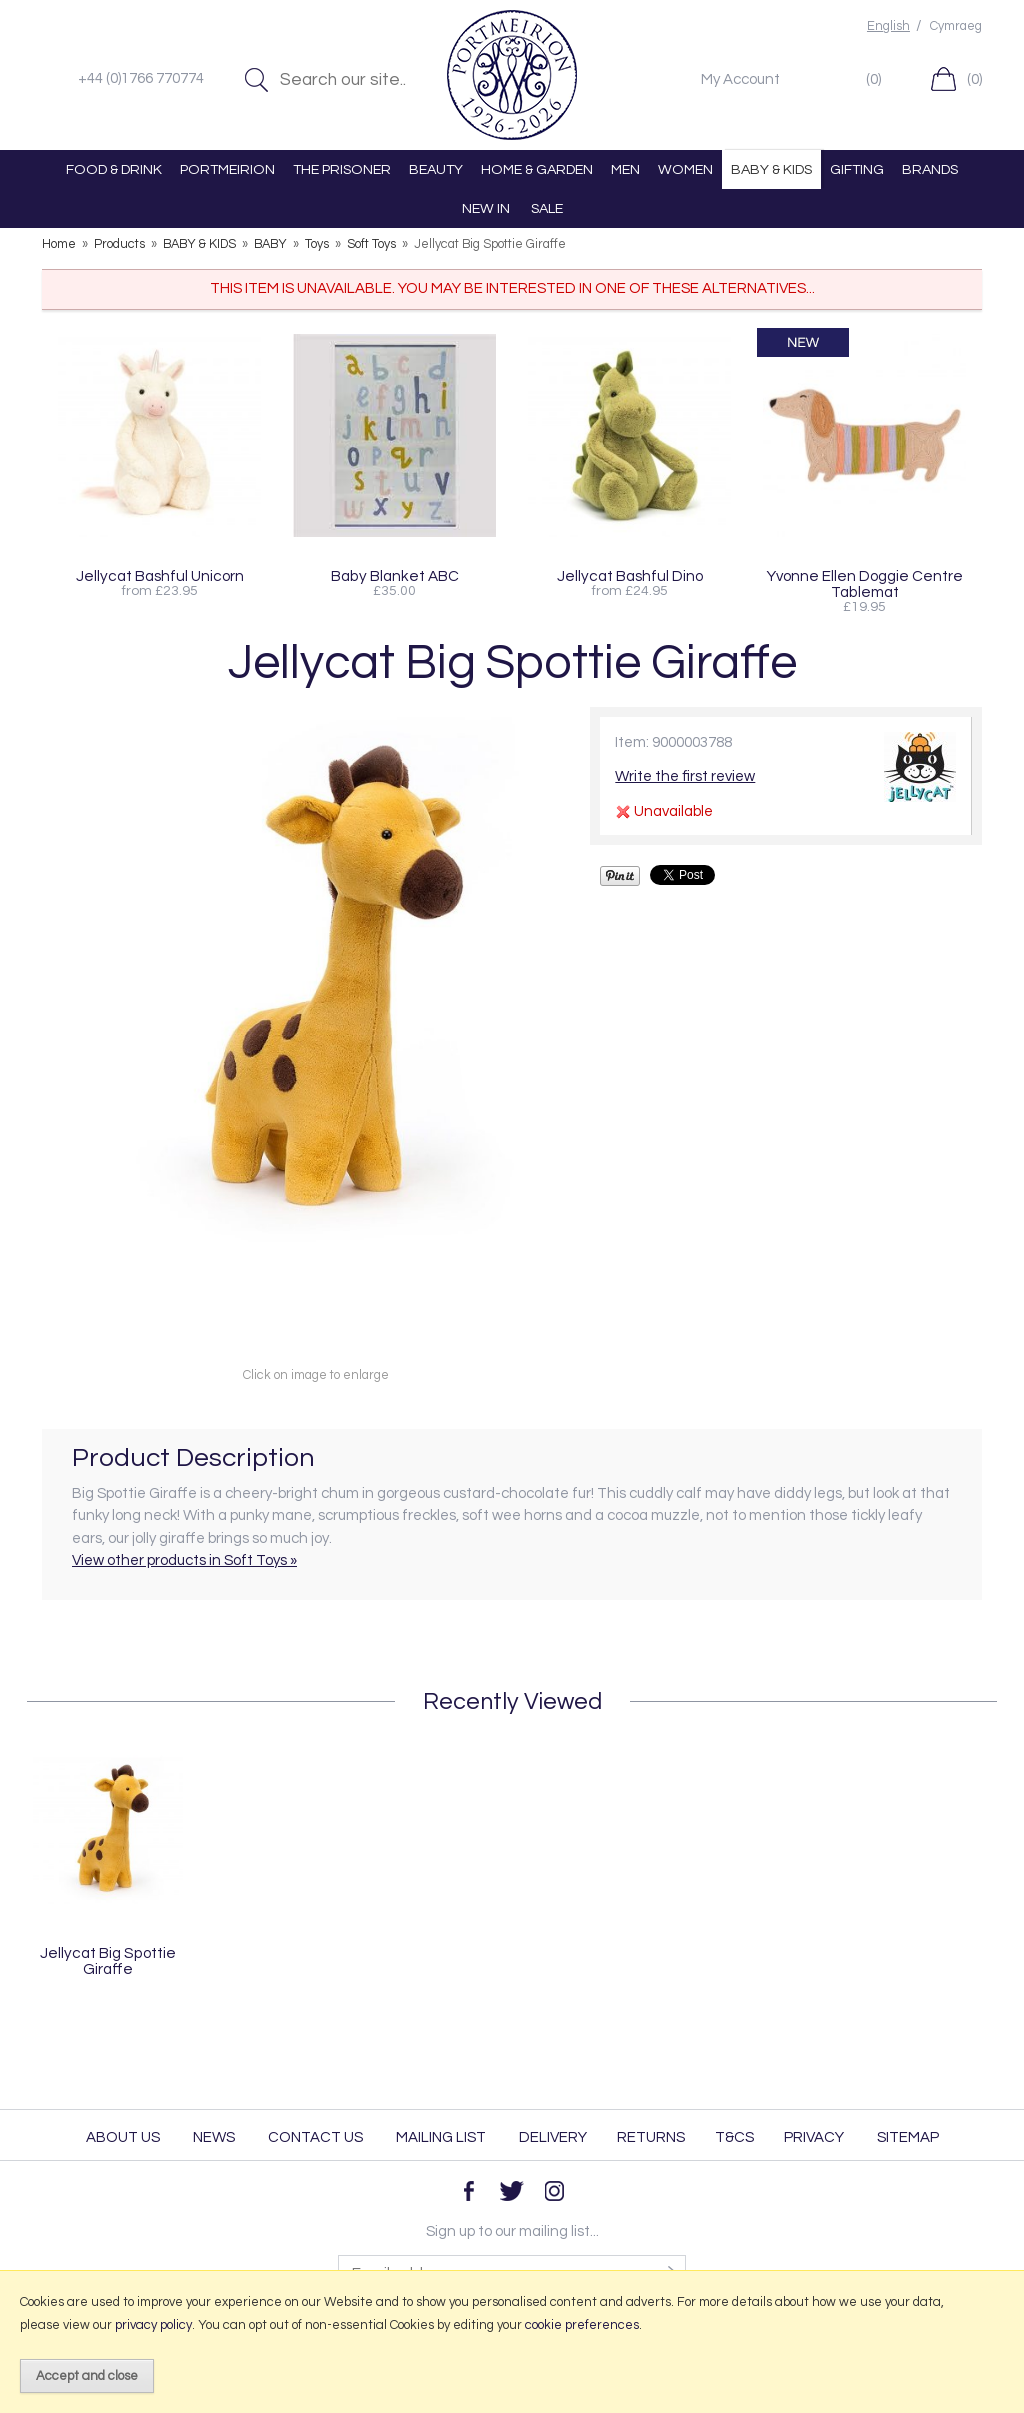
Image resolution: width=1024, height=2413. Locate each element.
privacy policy (153, 2325)
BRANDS (930, 169)
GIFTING (857, 169)
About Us (123, 2137)
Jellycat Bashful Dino (630, 576)
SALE (547, 208)
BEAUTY (436, 169)
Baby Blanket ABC (395, 576)
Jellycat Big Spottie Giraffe (108, 1961)
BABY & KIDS (771, 169)
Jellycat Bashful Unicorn (160, 576)
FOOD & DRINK (114, 169)
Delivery (553, 2137)
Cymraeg (956, 26)
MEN (625, 169)
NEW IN (486, 208)
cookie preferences (582, 2325)
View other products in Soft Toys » (184, 1560)
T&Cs (734, 2137)
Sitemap (908, 2137)
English (888, 26)
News (214, 2137)
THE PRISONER (342, 169)
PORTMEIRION (227, 169)
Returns (651, 2137)
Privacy (814, 2137)
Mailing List (441, 2137)
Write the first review (685, 776)
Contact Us (315, 2137)
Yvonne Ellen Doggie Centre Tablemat (865, 584)
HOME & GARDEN (537, 169)
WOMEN (685, 169)
